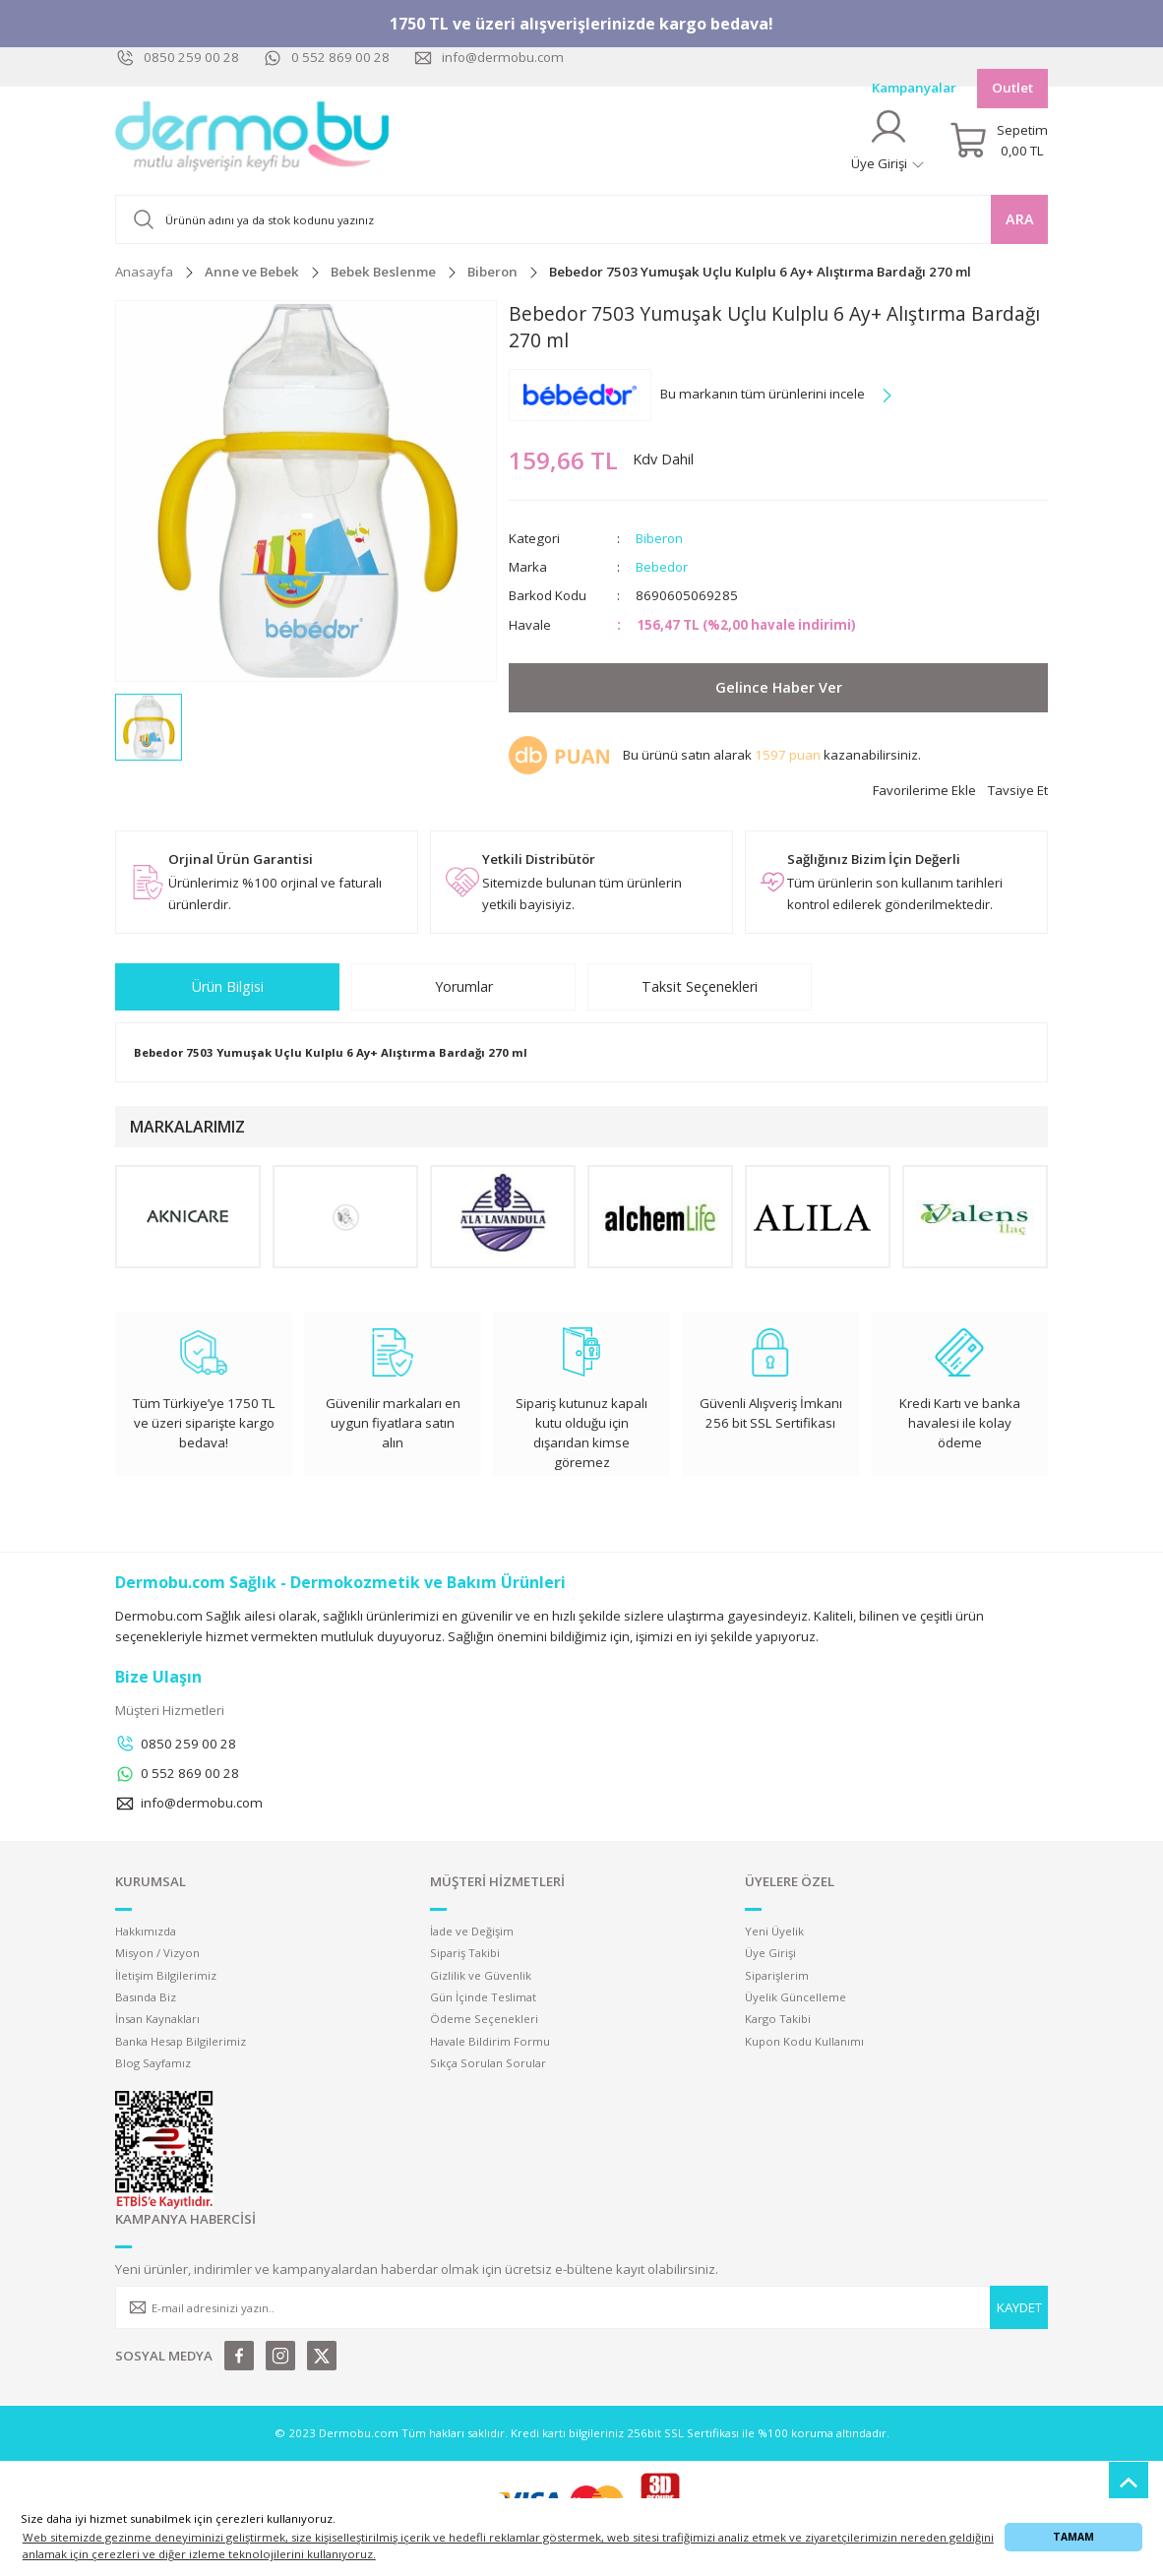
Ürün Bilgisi (228, 986)
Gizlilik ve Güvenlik (480, 1975)
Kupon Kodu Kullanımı (804, 2041)
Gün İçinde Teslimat (483, 1997)
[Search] (581, 219)
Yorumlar (464, 986)
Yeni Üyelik (774, 1931)
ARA (1020, 219)
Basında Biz (145, 1997)
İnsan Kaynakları (157, 2018)
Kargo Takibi (778, 2018)
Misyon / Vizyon (157, 1952)
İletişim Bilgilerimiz (165, 1975)
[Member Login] (888, 140)
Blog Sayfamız (153, 2062)
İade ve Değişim (472, 1931)
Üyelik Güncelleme (795, 1997)
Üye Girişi (770, 1952)
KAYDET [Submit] (1019, 2307)
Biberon (659, 538)
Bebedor (662, 567)
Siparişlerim (777, 1975)
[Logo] (253, 140)
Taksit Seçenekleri (700, 986)
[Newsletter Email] (581, 2307)
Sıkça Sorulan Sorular (488, 2062)
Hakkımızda (145, 1931)
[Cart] (998, 140)
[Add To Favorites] (924, 790)
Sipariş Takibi (465, 1952)
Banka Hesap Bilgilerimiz (180, 2041)
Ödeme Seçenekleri (484, 2018)
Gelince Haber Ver (778, 687)
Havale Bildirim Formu (490, 2041)
